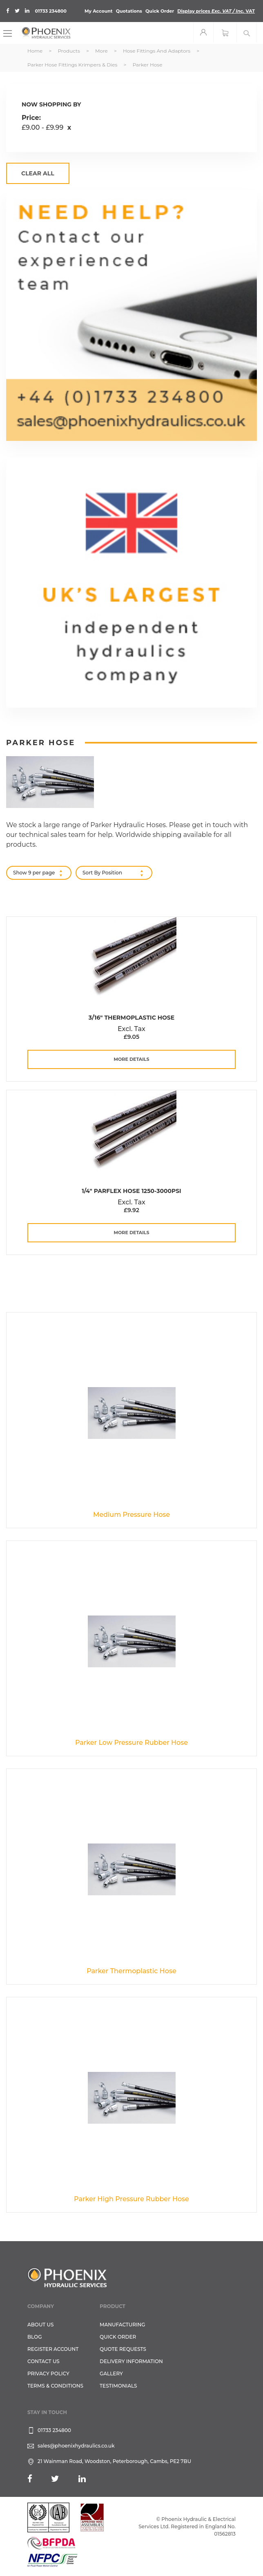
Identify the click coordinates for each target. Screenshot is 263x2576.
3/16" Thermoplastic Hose (131, 1017)
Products (69, 51)
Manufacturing (122, 2324)
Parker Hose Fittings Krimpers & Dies (73, 65)
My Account (99, 11)
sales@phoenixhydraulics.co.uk (76, 2446)
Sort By (91, 873)
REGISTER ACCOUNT (52, 2349)
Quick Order (159, 11)
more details (131, 1059)
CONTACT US (43, 2361)
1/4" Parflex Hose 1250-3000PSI (131, 1191)
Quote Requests (123, 2349)
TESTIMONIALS (118, 2386)
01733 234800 (51, 11)
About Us (40, 2324)
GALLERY (111, 2373)
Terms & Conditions (55, 2386)
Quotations (129, 11)
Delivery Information (131, 2361)
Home (35, 51)
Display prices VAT (216, 11)
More (102, 51)
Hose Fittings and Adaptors (157, 51)
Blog (34, 2337)
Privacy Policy (48, 2373)
